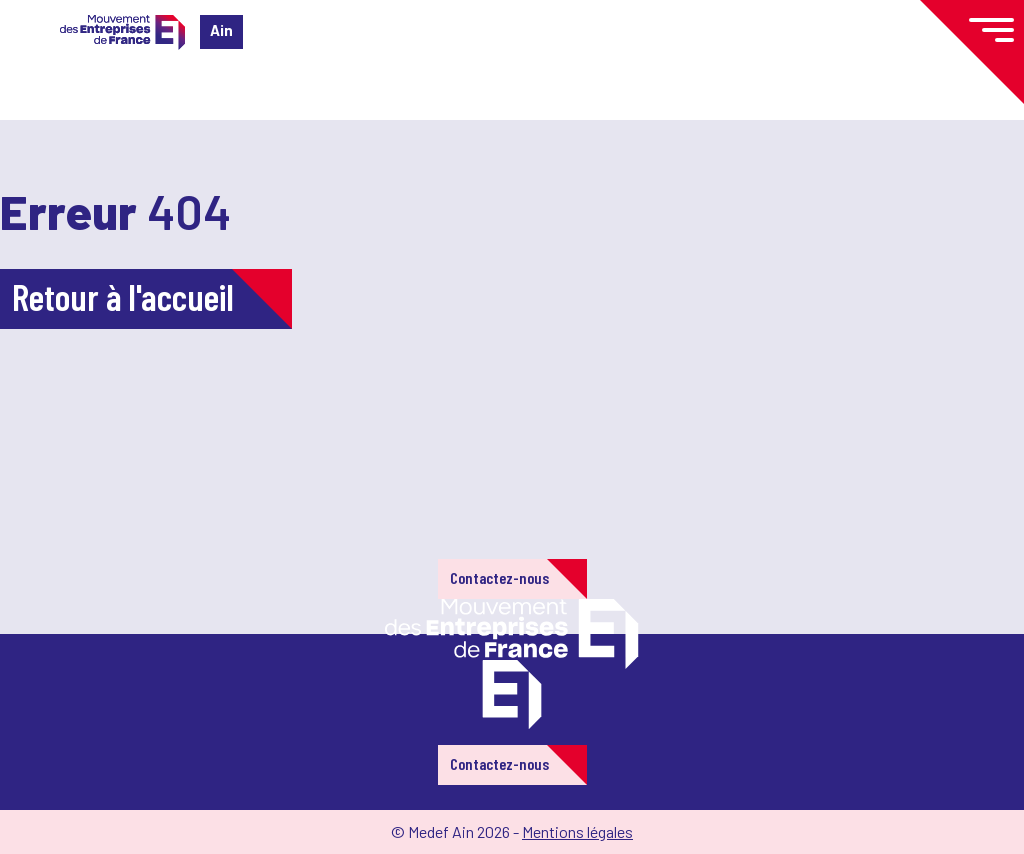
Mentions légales (577, 831)
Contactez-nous (499, 577)
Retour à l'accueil (123, 296)
